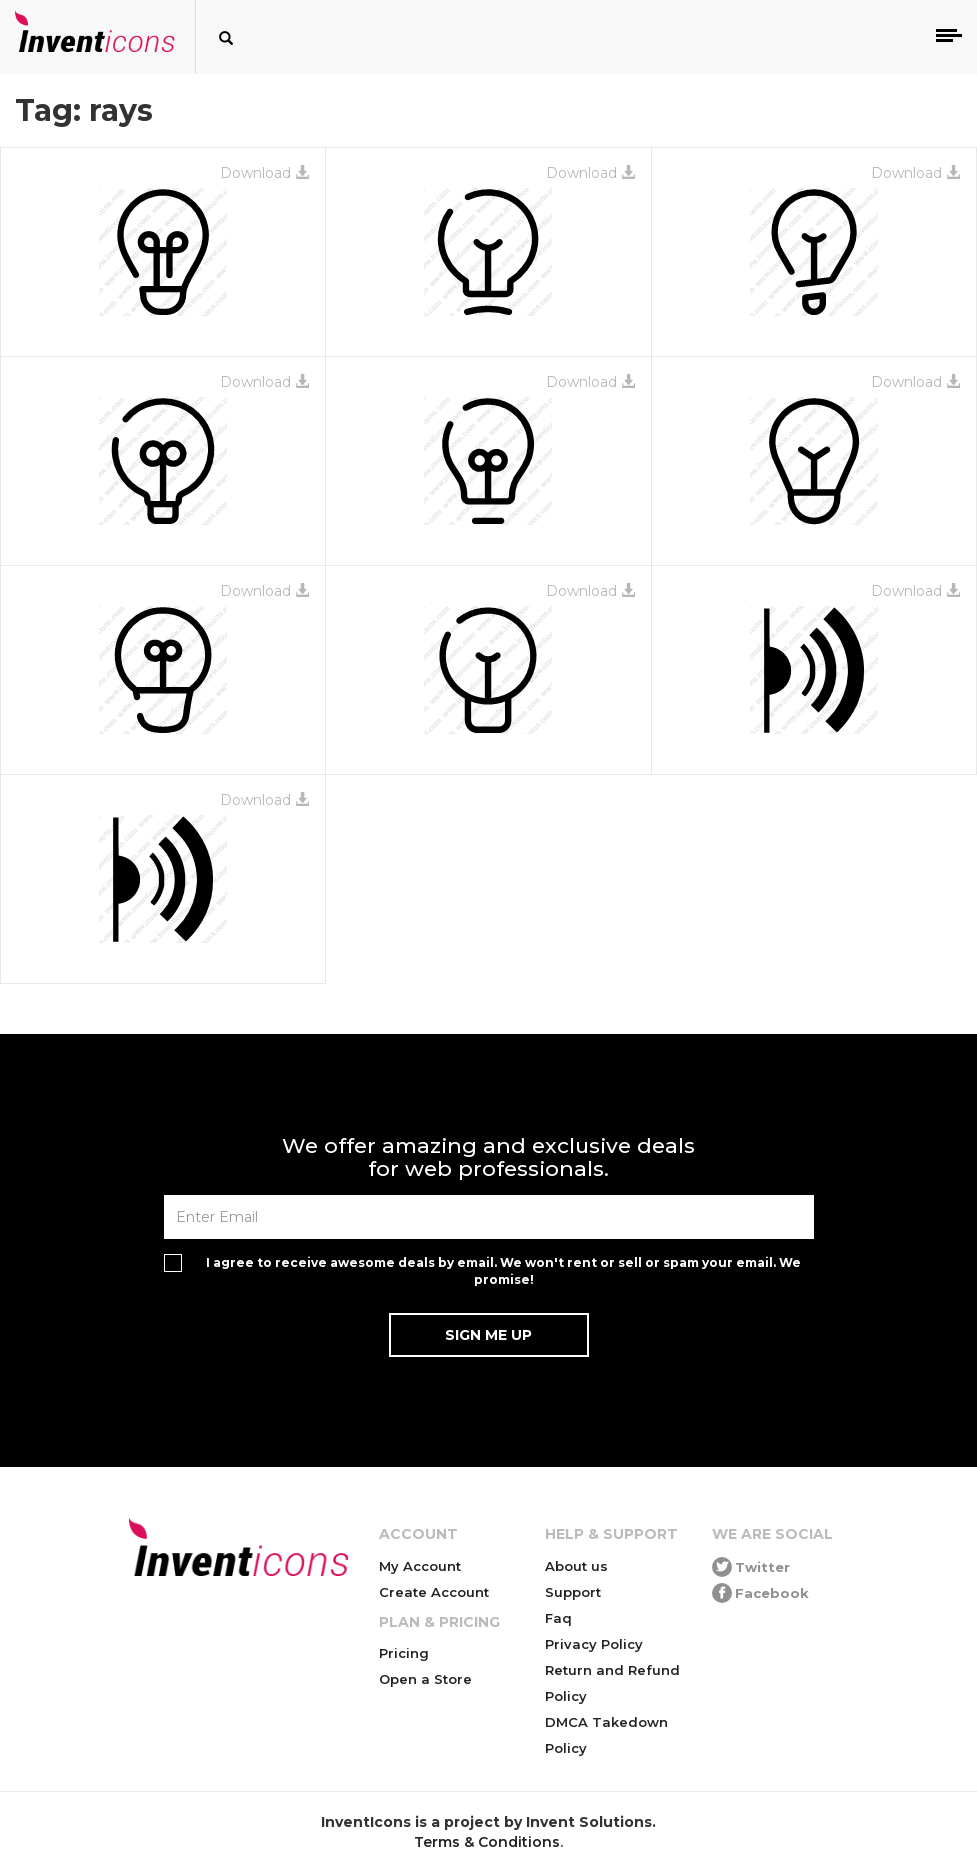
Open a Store (425, 1679)
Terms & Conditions (487, 1842)
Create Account (434, 1592)
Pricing (404, 1653)
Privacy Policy (594, 1644)
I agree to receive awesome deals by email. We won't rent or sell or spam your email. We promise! (503, 1271)
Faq (558, 1618)
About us (576, 1566)
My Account (420, 1566)
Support (573, 1592)
